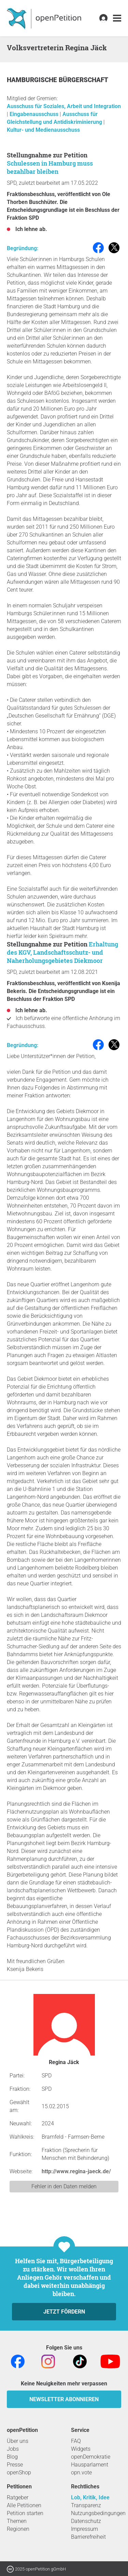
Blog (12, 2456)
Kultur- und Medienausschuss (43, 130)
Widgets (80, 2449)
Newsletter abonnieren (64, 2399)
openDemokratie (90, 2456)
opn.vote (81, 2472)
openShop (19, 2472)
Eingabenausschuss (35, 114)
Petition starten (25, 2513)
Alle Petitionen (24, 2505)
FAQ (76, 2441)
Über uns (17, 2441)
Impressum (84, 2529)
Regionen (18, 2529)
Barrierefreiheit (88, 2537)
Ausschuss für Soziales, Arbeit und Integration (64, 106)
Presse (15, 2464)
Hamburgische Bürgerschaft (57, 80)
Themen (17, 2521)
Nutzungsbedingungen (98, 2513)
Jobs (13, 2449)
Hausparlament (89, 2464)
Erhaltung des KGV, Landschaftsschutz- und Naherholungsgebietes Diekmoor (62, 952)
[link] (117, 18)
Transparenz (86, 2505)
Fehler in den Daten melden (64, 2186)
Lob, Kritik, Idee (90, 2497)
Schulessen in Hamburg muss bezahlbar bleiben (50, 167)
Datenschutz (86, 2521)
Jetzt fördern (64, 2311)
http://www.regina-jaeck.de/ (76, 2171)
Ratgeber (17, 2497)
